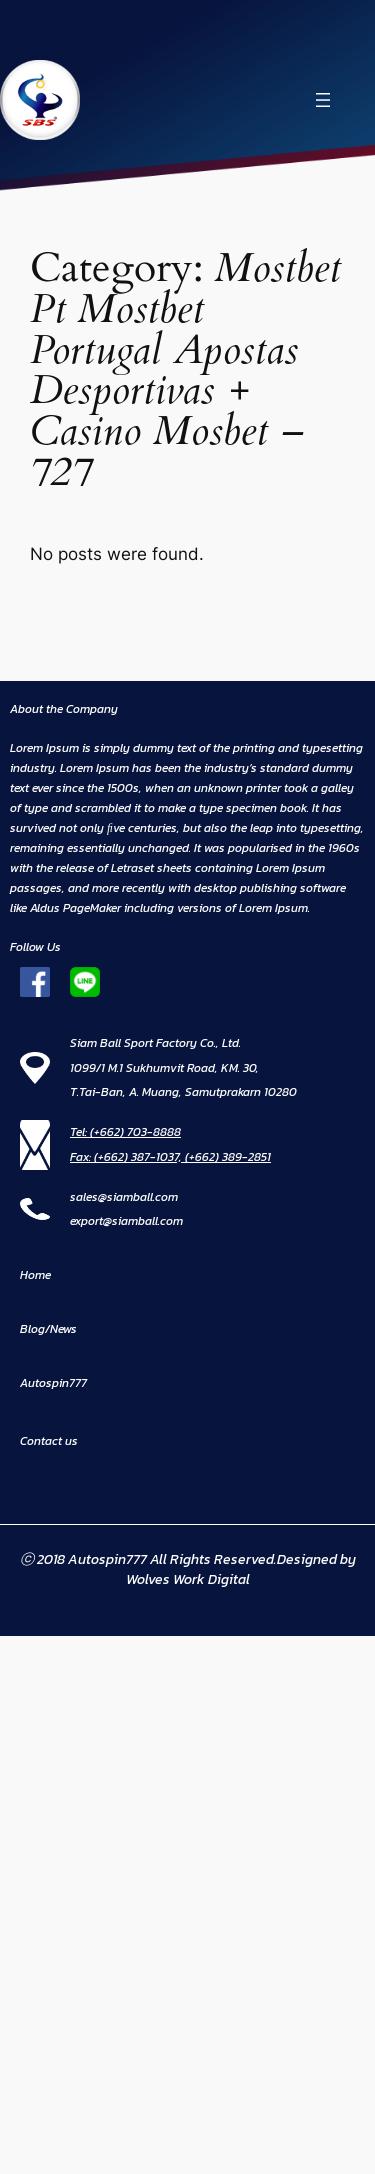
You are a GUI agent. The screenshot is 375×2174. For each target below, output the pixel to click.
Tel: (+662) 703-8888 (125, 1132)
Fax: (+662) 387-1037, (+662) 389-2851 (170, 1157)
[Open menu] (323, 100)
